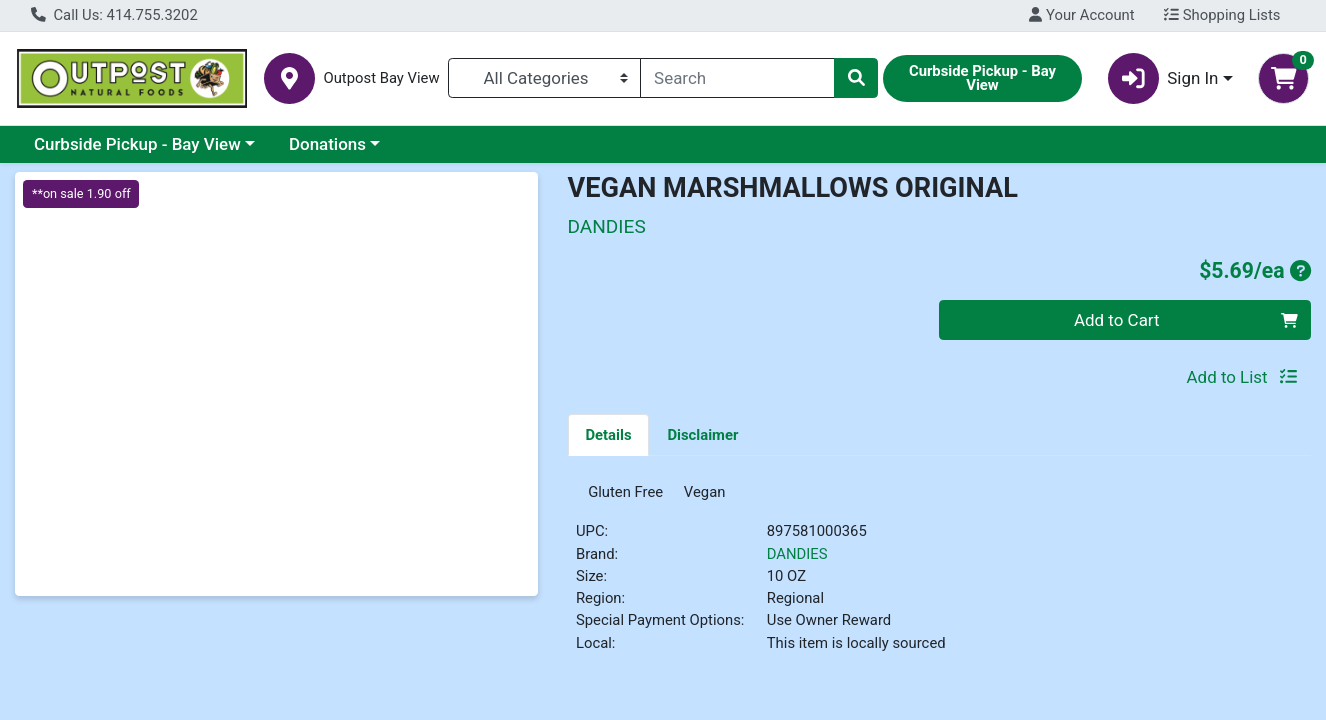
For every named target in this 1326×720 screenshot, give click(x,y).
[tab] (609, 434)
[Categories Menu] (545, 78)
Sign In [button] (1163, 78)
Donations (327, 144)
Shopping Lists (1222, 15)
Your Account (1081, 15)
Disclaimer (702, 435)
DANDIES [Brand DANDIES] (797, 560)
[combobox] (737, 78)
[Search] (737, 78)
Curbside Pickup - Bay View (137, 144)
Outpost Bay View (381, 78)
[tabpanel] (940, 579)
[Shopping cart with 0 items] (1283, 78)
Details (608, 435)
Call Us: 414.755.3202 (114, 15)
